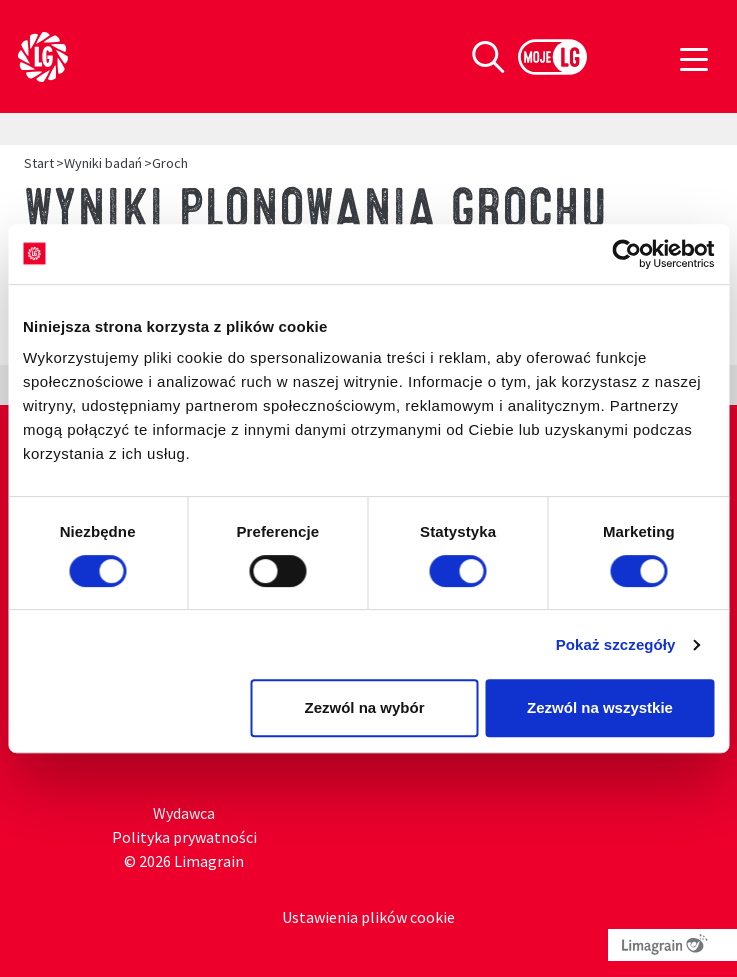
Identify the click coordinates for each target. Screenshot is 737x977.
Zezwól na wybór (364, 707)
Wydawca (184, 813)
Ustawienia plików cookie (368, 917)
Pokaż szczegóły (616, 644)
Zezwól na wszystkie (600, 707)
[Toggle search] (488, 57)
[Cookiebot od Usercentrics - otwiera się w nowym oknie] (626, 254)
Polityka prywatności (184, 837)
